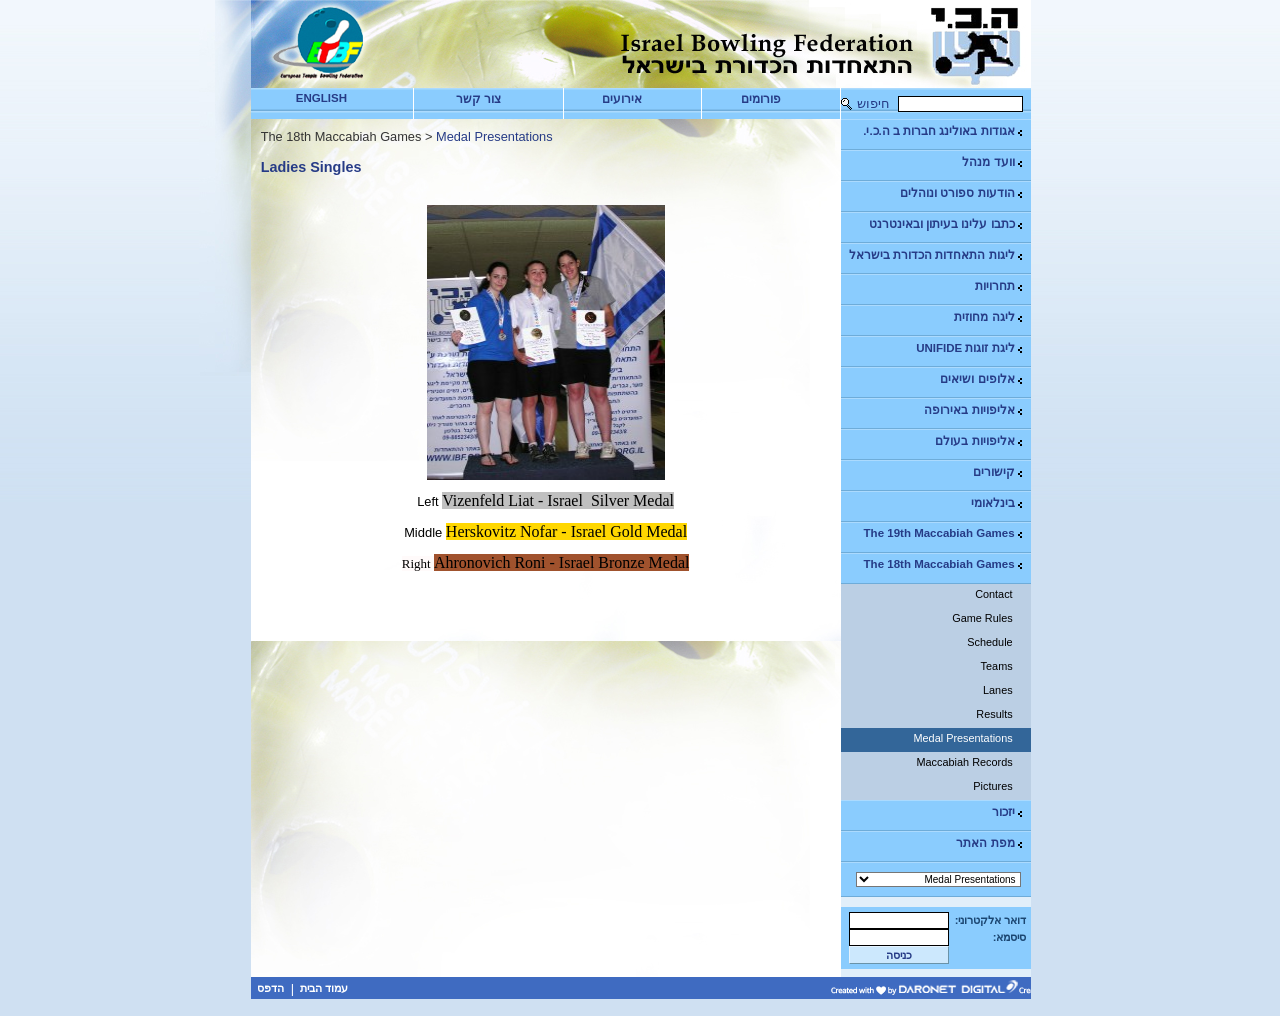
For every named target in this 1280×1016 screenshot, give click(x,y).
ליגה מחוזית (989, 317)
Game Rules (982, 618)
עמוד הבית (324, 988)
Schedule (989, 642)
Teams (997, 666)
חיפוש (873, 103)
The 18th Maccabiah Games (944, 564)
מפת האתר (990, 843)
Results (994, 714)
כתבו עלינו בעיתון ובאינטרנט (947, 224)
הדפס (270, 988)
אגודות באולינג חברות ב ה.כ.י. (943, 131)
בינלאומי (998, 503)
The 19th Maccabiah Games (944, 533)
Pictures (992, 786)
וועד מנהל (993, 162)
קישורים (999, 472)
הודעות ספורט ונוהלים (962, 193)
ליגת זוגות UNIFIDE (970, 348)
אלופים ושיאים (982, 379)
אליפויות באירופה (974, 410)
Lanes (998, 690)
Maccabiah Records (965, 762)
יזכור (1008, 812)
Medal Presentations (962, 738)
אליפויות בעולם (979, 441)
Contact (993, 594)
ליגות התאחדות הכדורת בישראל (937, 255)
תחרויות (1000, 286)
